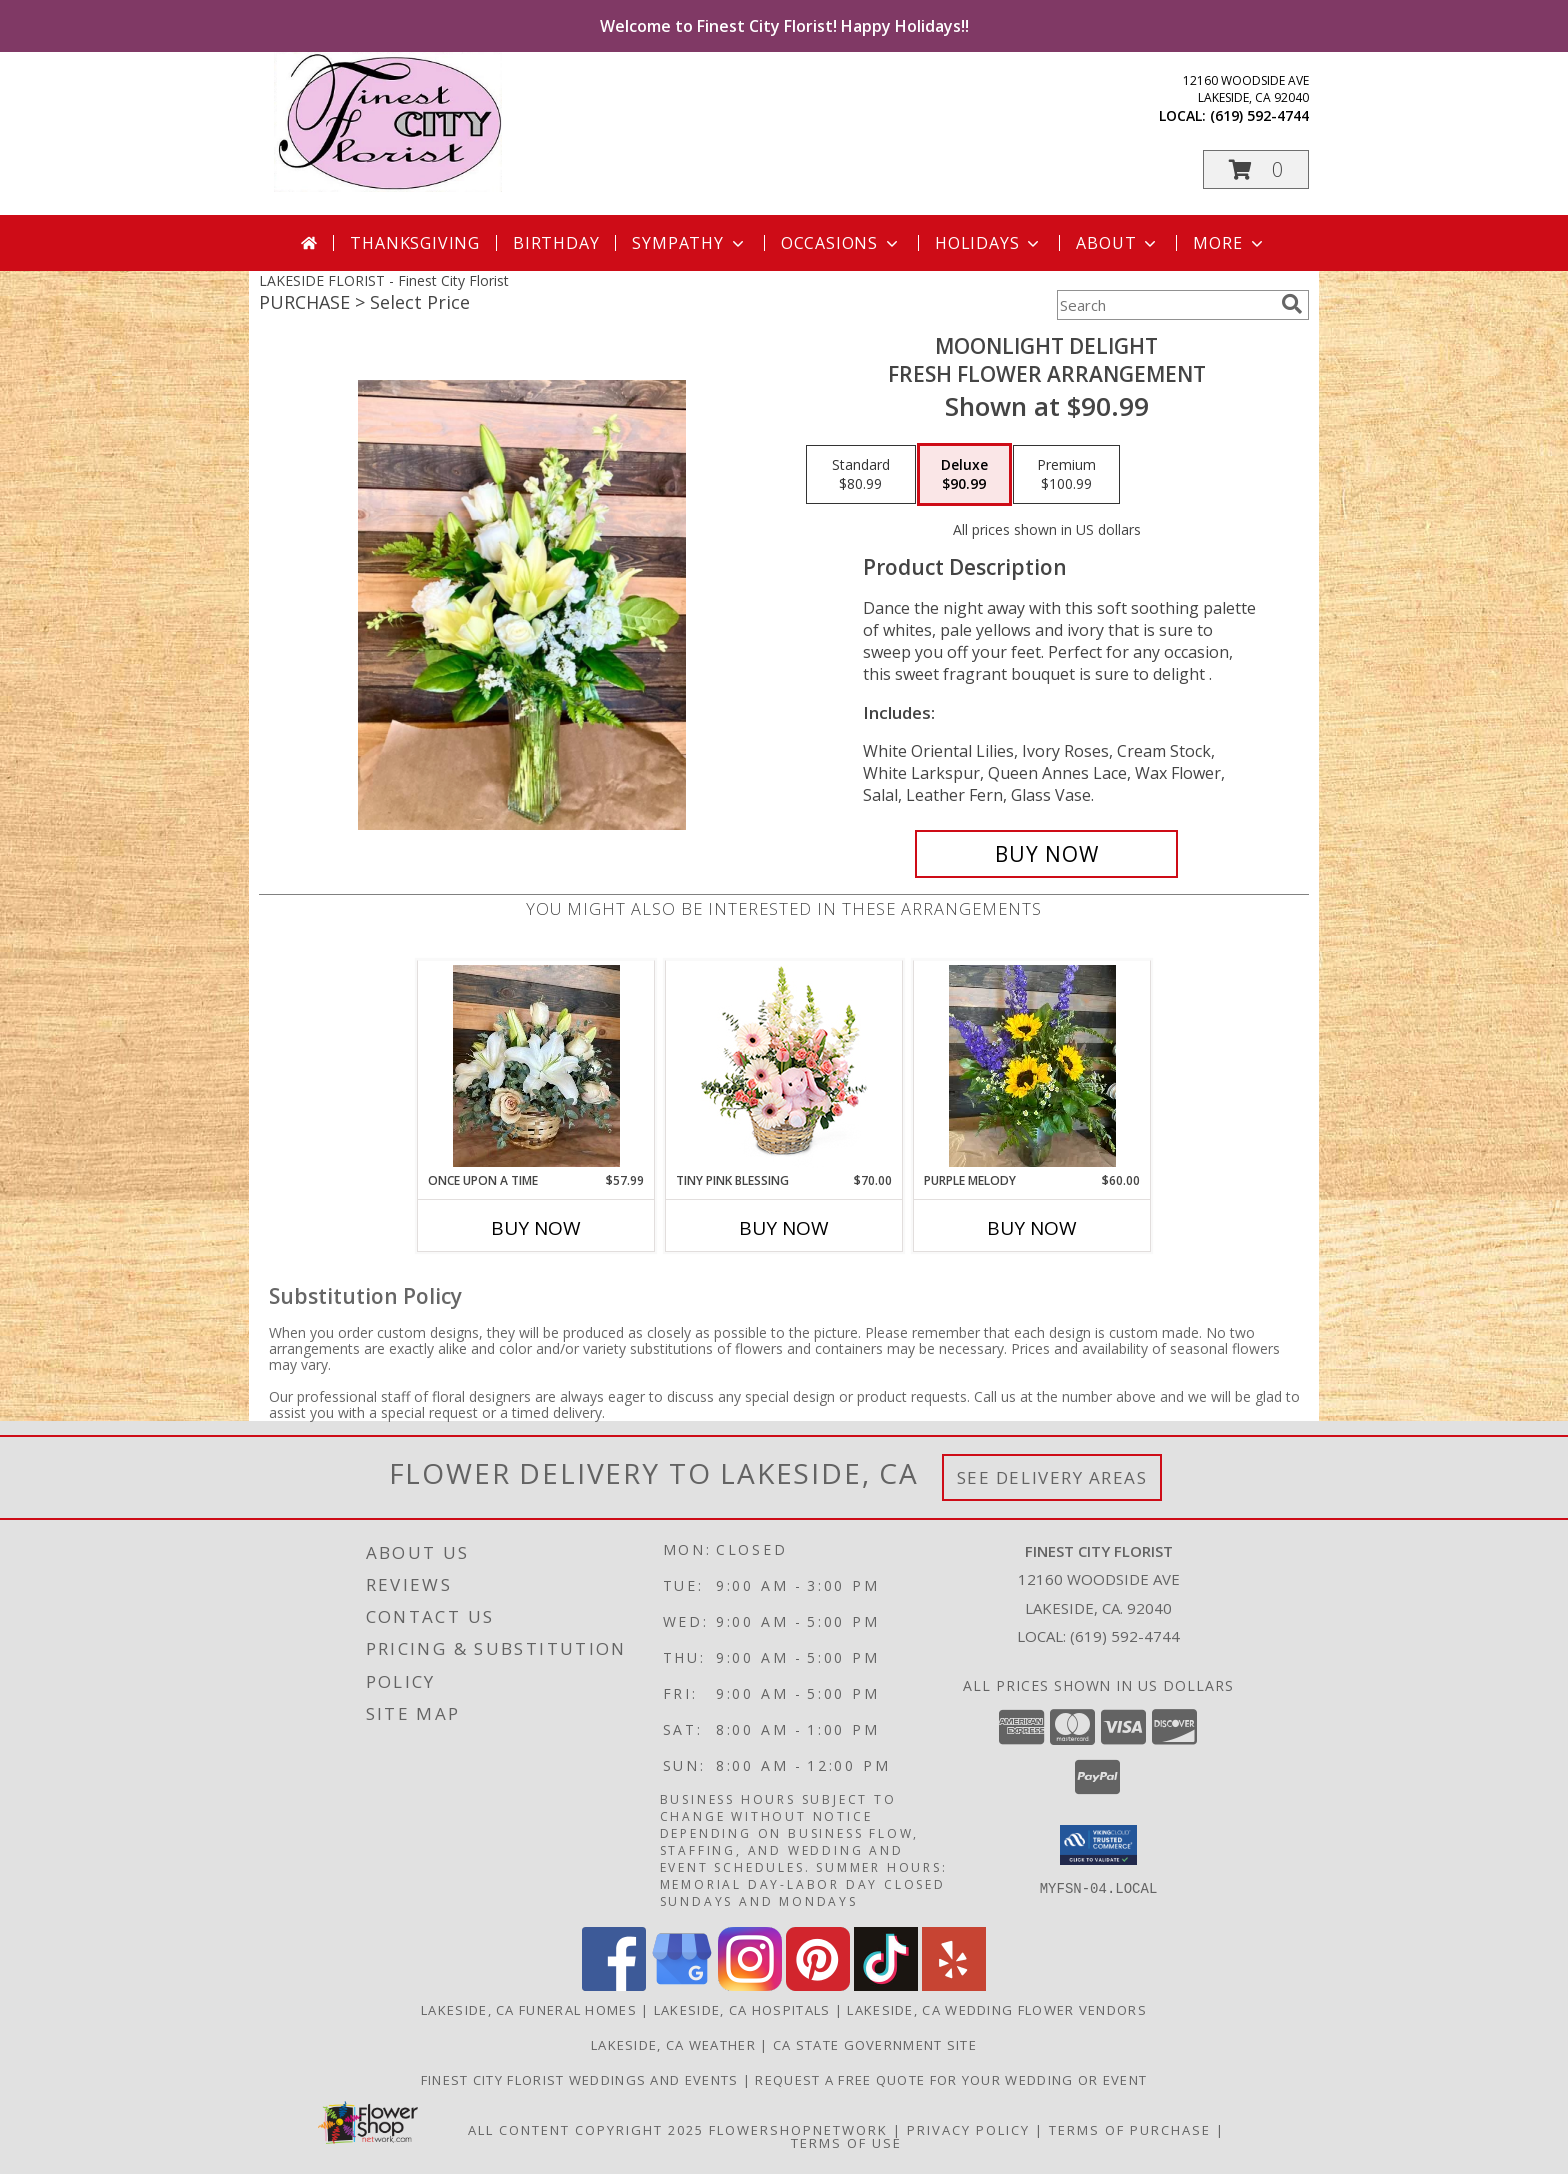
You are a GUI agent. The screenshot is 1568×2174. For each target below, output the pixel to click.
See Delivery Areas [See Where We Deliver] (1052, 1477)
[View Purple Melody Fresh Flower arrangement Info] (1032, 1066)
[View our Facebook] (614, 1985)
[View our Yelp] (954, 1985)
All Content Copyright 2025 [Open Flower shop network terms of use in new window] (586, 2130)
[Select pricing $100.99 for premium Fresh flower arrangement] (1066, 475)
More (1229, 243)
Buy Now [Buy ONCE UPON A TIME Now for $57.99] (536, 1228)
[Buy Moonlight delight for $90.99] (1046, 854)
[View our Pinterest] (818, 1985)
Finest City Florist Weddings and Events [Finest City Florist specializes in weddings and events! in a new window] (582, 2080)
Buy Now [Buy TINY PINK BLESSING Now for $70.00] (784, 1228)
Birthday (556, 243)
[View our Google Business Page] (682, 1985)
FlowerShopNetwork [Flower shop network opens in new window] (798, 2130)
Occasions (841, 243)
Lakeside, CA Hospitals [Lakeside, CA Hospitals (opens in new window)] (742, 2010)
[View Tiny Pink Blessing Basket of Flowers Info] (784, 1066)
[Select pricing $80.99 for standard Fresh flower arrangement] (861, 475)
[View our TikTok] (886, 1985)
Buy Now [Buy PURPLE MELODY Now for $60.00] (1032, 1228)
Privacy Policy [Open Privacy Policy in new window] (968, 2130)
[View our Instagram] (750, 1985)
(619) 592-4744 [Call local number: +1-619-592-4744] (1259, 115)
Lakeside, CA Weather (673, 2045)
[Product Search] (1165, 305)
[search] (1292, 304)
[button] (1256, 169)
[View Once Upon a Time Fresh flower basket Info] (536, 1066)
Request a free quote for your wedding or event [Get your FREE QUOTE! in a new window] (951, 2080)
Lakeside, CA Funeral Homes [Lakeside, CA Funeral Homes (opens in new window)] (529, 2010)
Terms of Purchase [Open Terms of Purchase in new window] (1130, 2130)
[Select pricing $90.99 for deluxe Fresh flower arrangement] (964, 475)
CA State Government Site (875, 2045)
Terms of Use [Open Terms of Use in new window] (846, 2143)
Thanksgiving (415, 243)
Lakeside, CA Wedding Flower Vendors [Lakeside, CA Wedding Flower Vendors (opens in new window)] (997, 2010)
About (1118, 243)
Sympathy (689, 243)
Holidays (989, 243)
